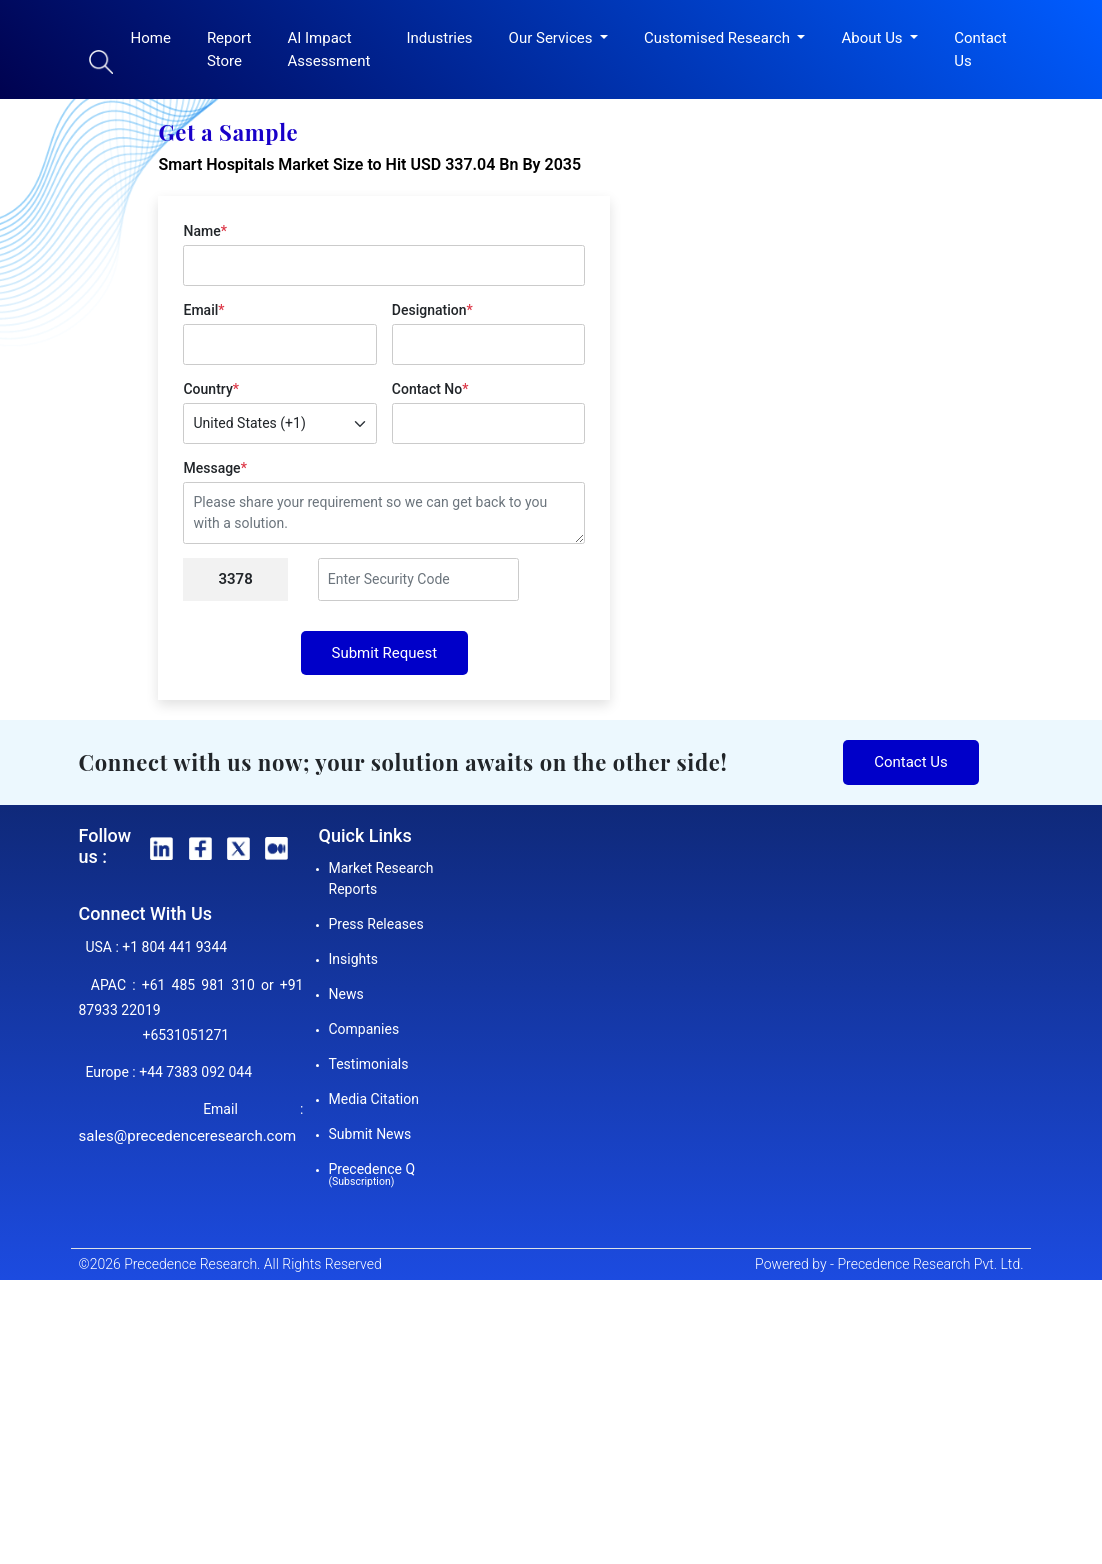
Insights (354, 959)
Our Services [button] (553, 38)
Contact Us (980, 49)
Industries (439, 38)
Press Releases (376, 924)
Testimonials (369, 1064)
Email (203, 310)
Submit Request (385, 653)
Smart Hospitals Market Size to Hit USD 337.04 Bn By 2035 (369, 164)
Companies (364, 1029)
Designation (432, 310)
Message (214, 468)
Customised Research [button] (719, 38)
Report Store (229, 49)
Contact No (430, 389)
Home (151, 38)
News (346, 994)
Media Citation (374, 1099)
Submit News (370, 1134)
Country (210, 389)
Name (204, 231)
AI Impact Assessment (328, 49)
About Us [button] (873, 38)
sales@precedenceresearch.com (188, 1136)
